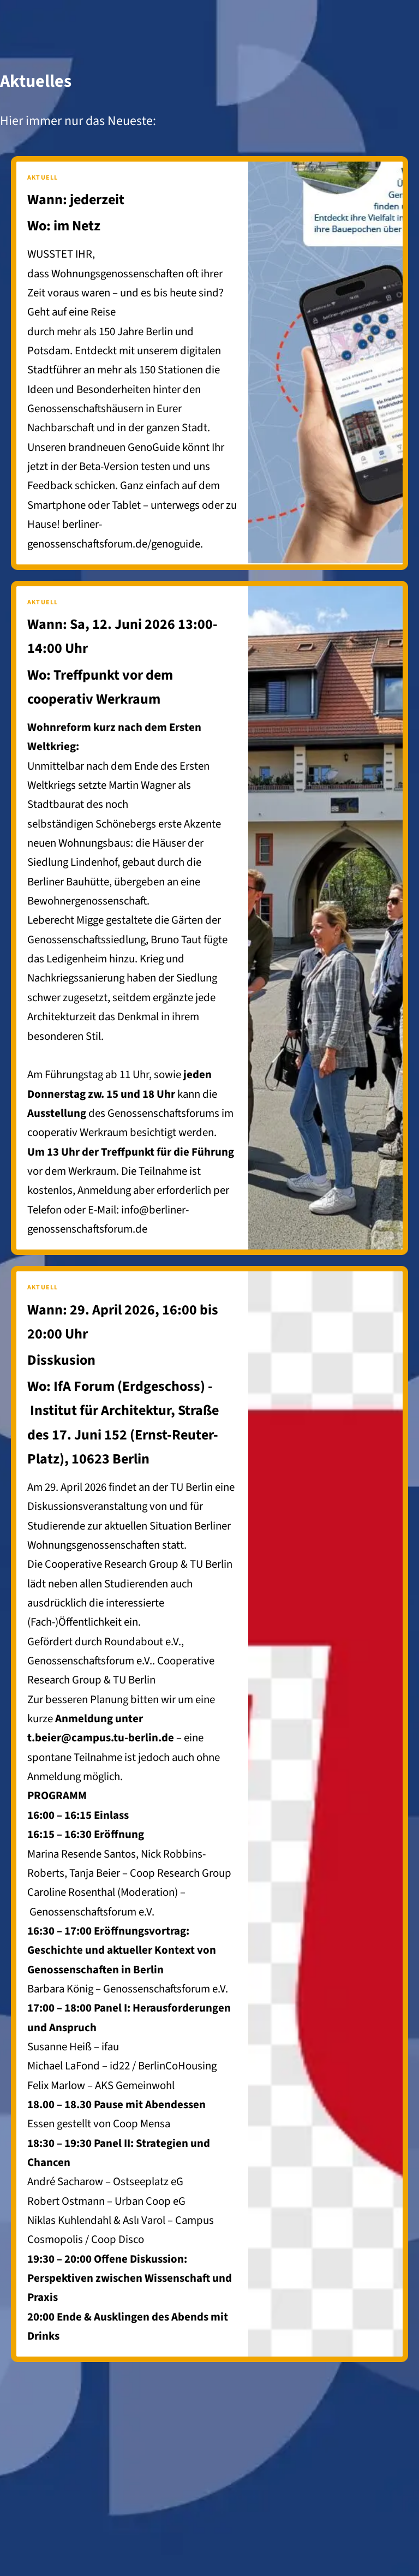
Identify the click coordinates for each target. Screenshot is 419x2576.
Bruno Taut (176, 940)
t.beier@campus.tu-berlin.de (100, 1738)
